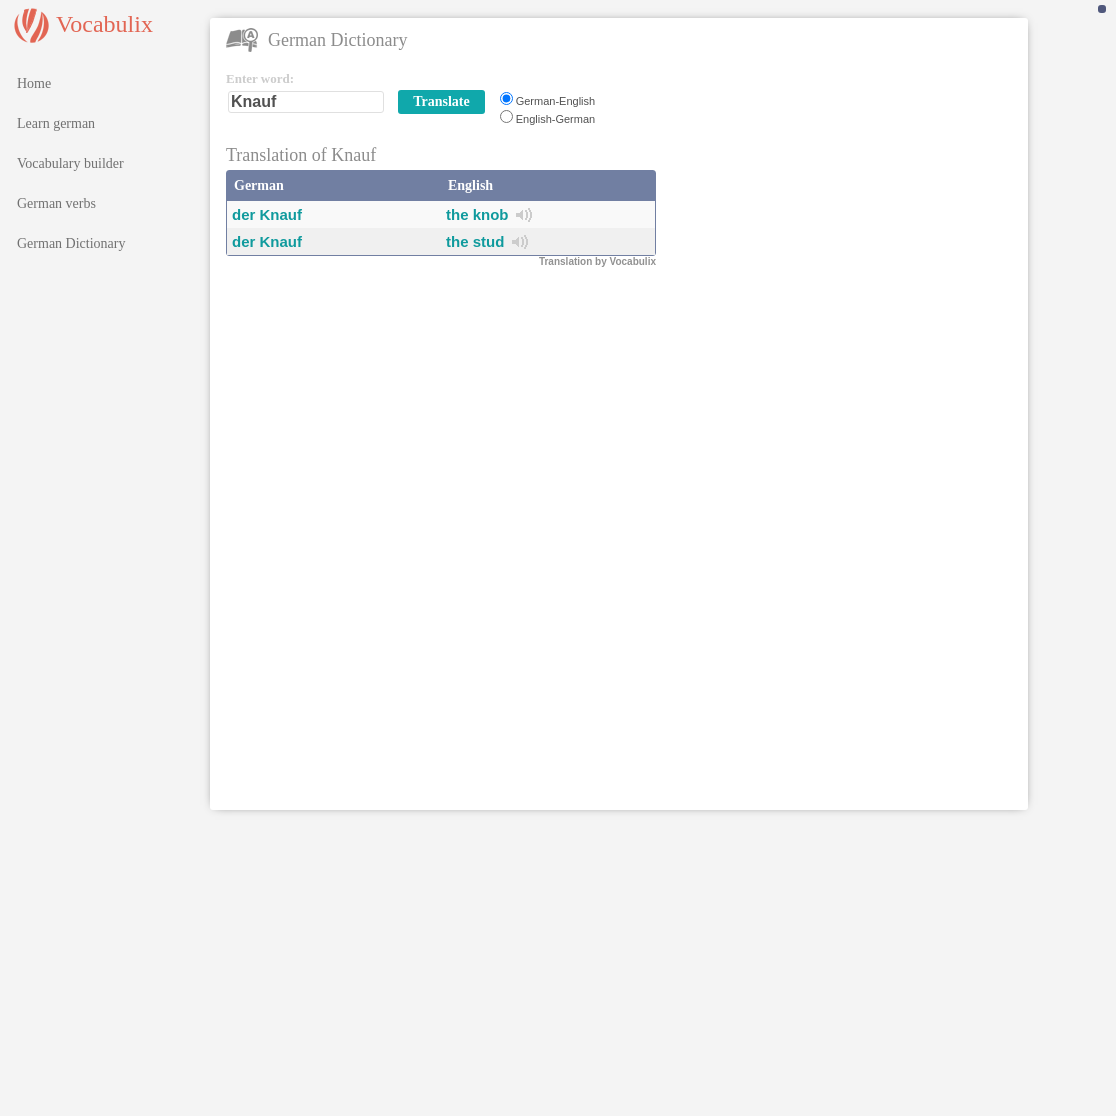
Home (34, 83)
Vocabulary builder (70, 163)
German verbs (56, 203)
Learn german (56, 123)
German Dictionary (71, 243)
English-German (555, 119)
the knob (477, 214)
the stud (475, 241)
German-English (555, 101)
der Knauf (267, 214)
